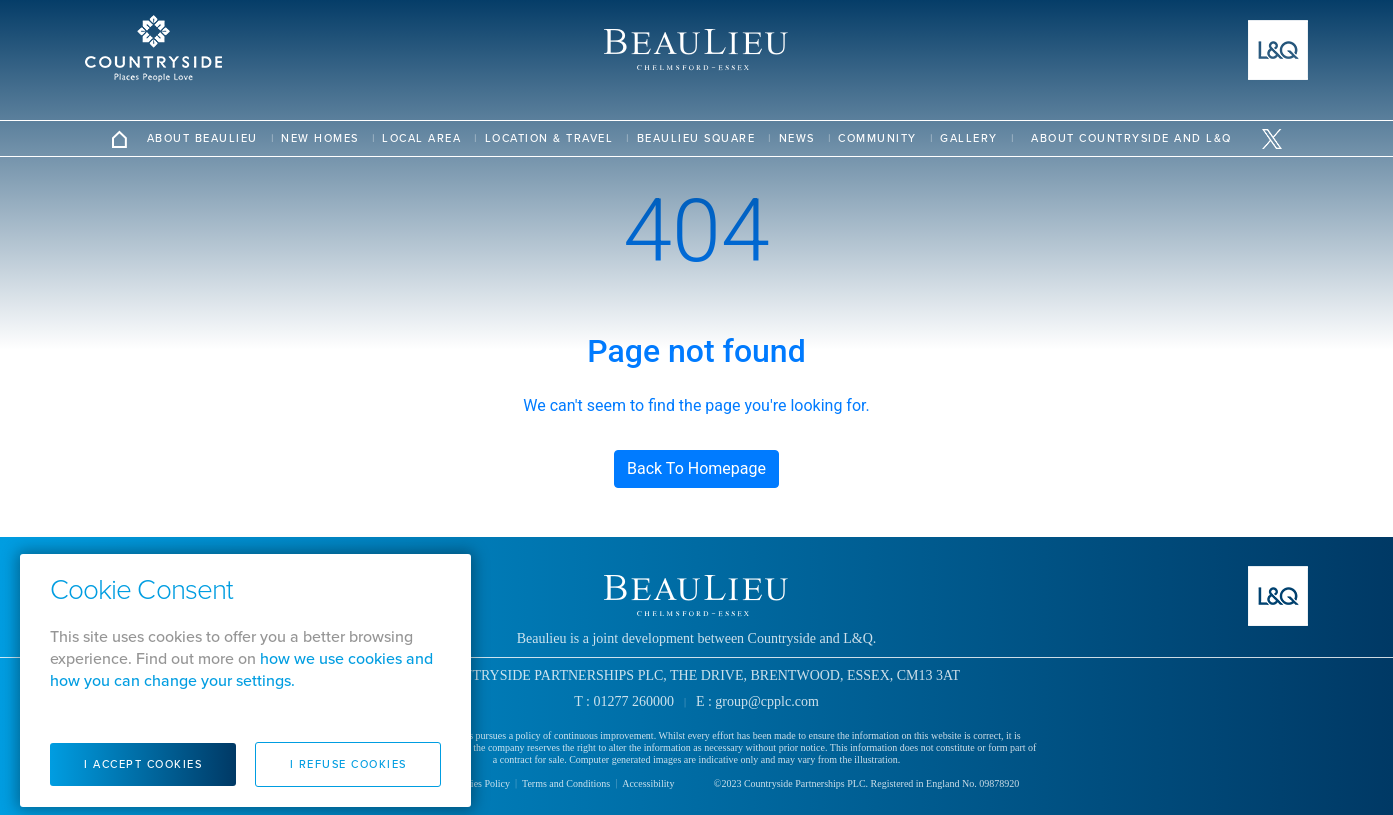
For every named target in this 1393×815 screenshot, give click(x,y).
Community (877, 138)
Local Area (421, 138)
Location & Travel (549, 138)
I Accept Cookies (143, 764)
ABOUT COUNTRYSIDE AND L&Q (1131, 138)
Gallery (969, 138)
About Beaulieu (202, 138)
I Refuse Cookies (348, 764)
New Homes (320, 138)
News (797, 138)
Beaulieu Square (696, 138)
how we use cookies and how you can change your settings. (241, 669)
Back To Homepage (696, 468)
